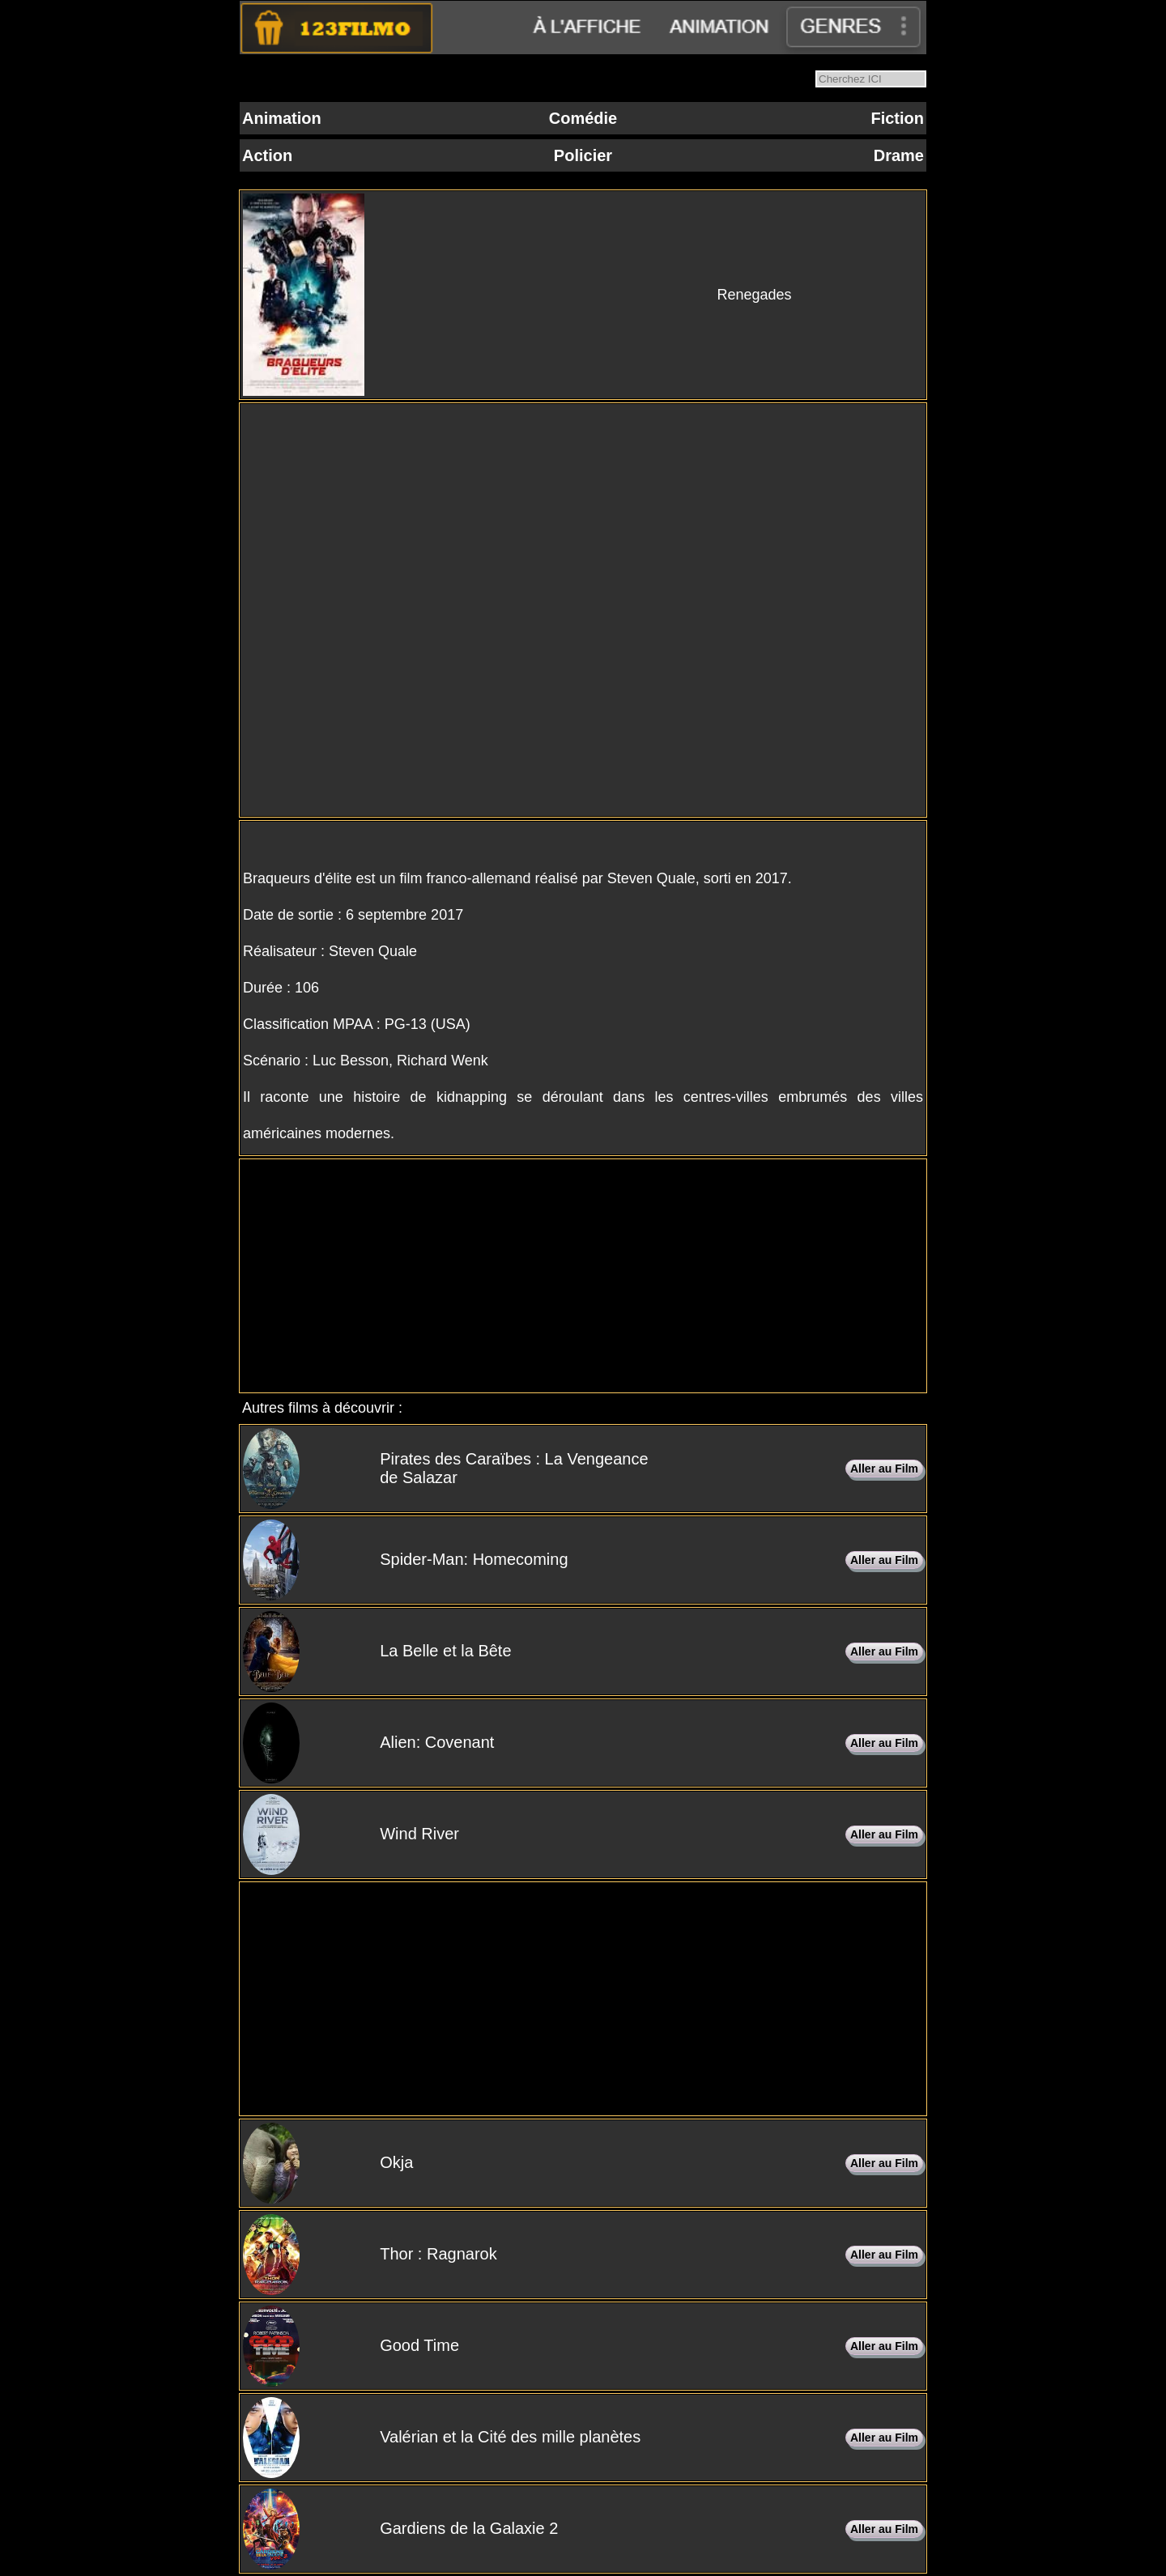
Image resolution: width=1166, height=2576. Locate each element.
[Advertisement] (583, 1276)
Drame (899, 155)
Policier (583, 155)
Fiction (897, 118)
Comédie (583, 118)
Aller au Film (884, 1468)
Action (267, 155)
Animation (281, 118)
